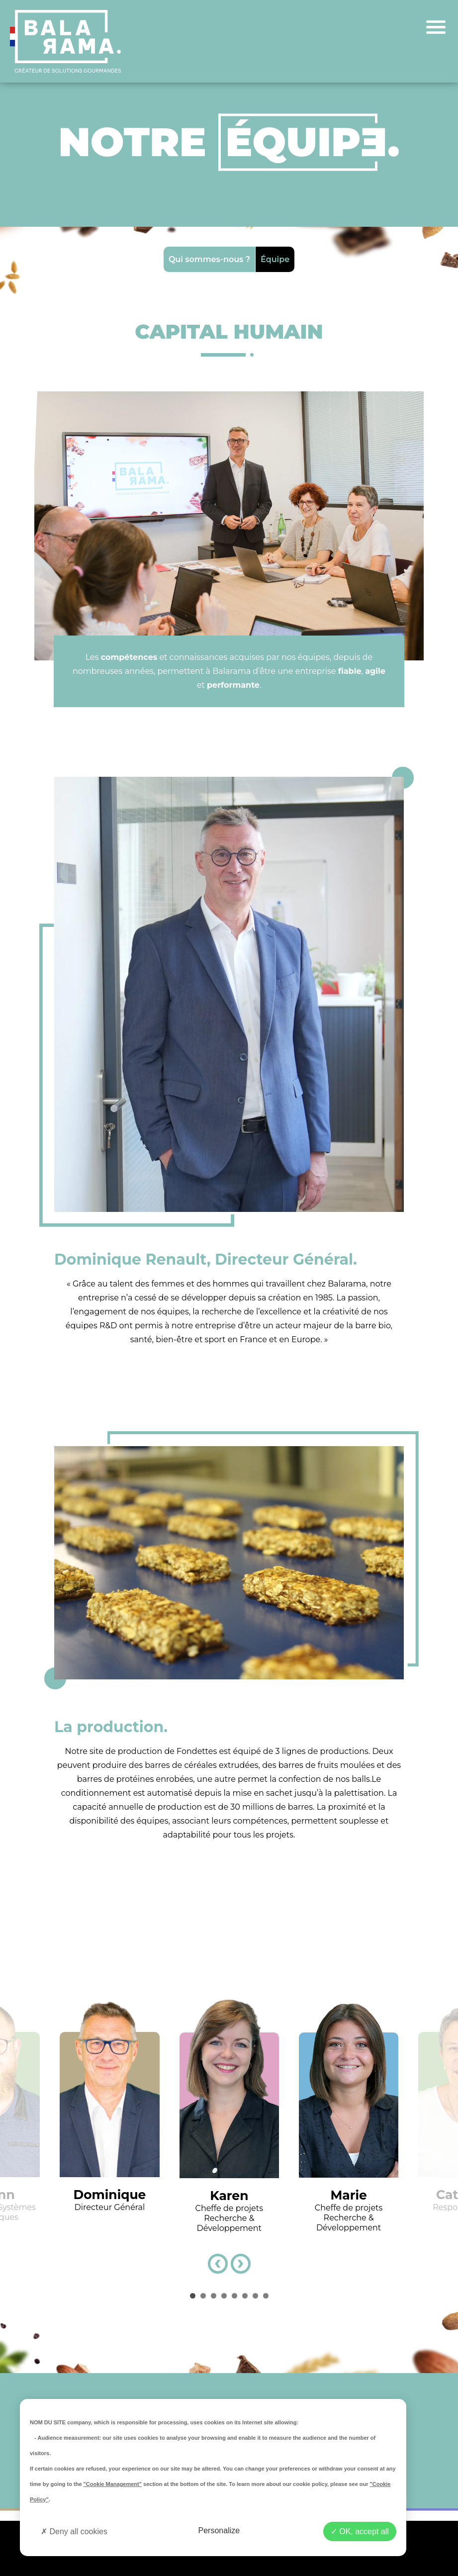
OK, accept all (360, 2531)
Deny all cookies (74, 2531)
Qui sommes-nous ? (209, 259)
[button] (192, 2296)
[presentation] (218, 2264)
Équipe (275, 259)
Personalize (219, 2530)
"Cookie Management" (113, 2484)
